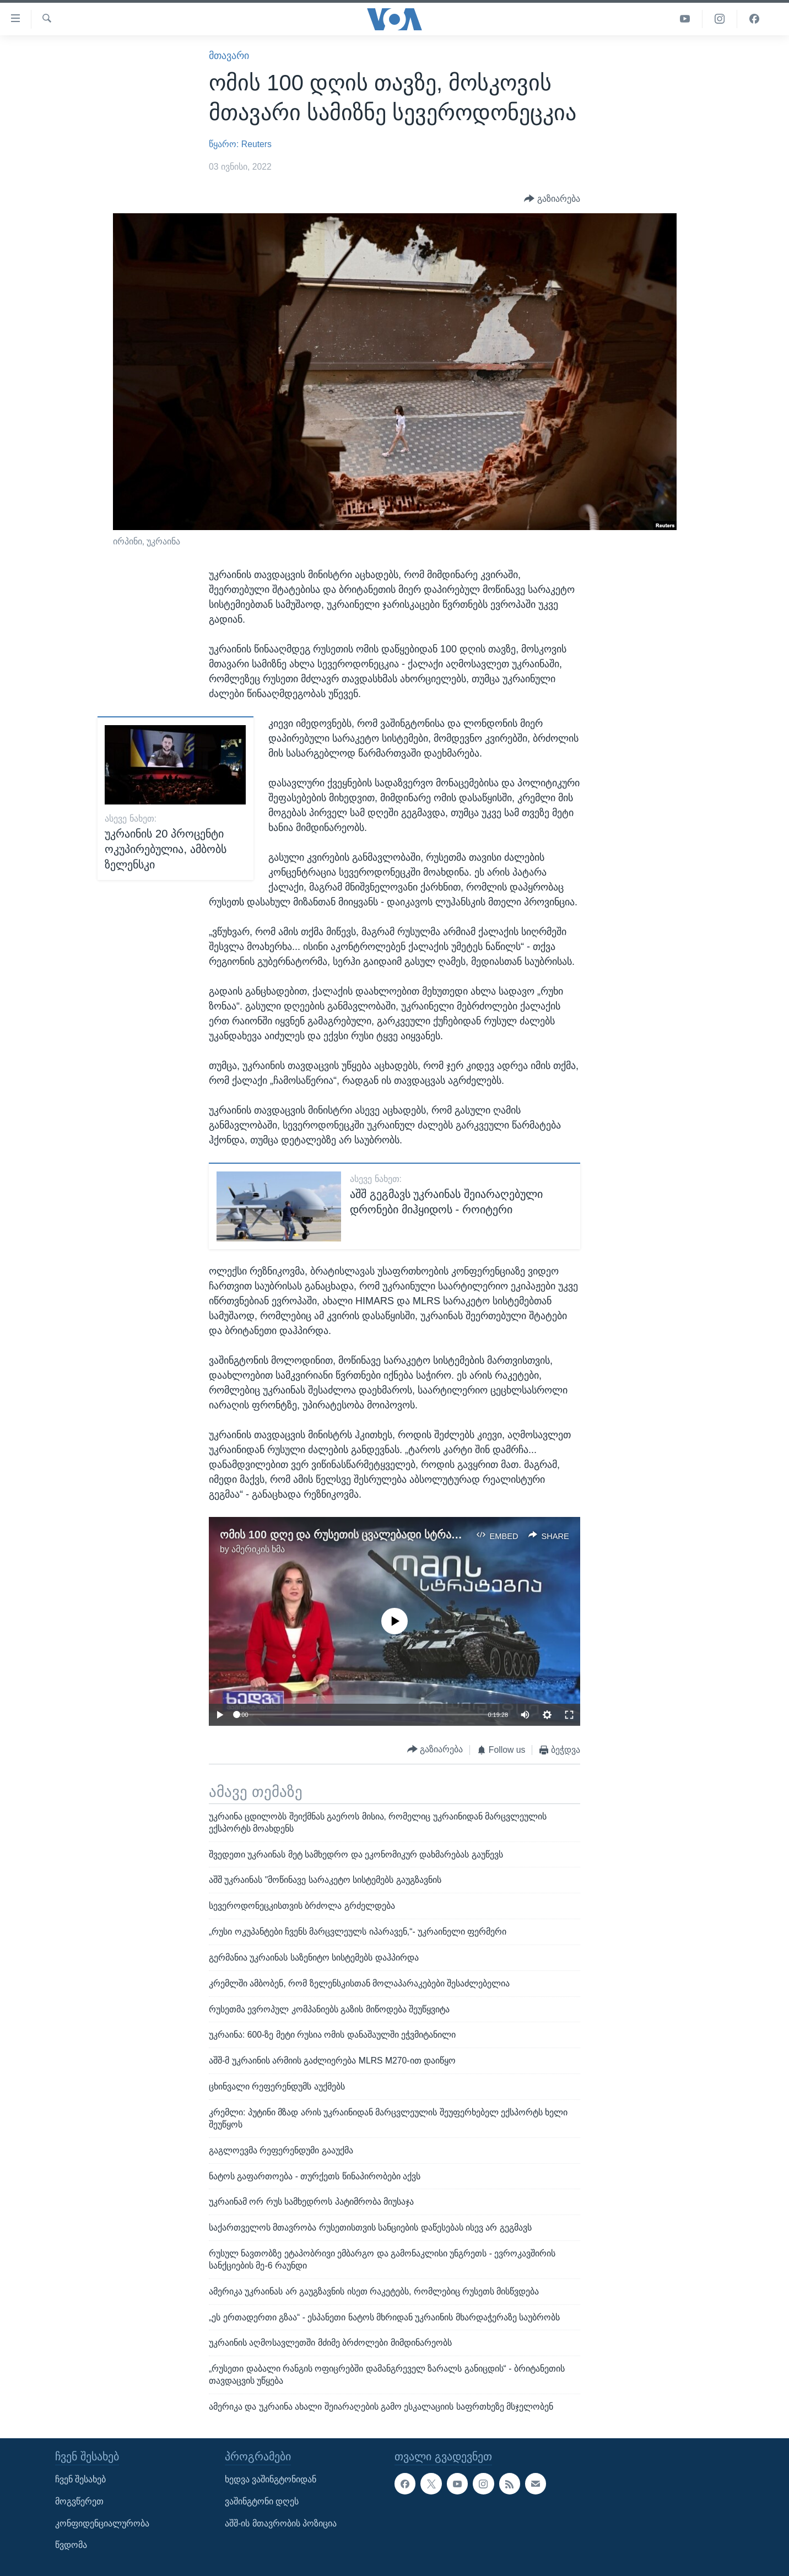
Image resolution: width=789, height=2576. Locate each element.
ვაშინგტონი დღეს (262, 2501)
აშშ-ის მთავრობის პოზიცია (281, 2523)
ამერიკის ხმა (258, 1549)
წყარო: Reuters (240, 144)
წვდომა (71, 2545)
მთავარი (229, 55)
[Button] (552, 199)
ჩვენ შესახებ (80, 2479)
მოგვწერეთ (79, 2501)
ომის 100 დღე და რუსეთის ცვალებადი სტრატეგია (351, 1535)
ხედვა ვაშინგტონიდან (270, 2479)
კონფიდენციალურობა (102, 2523)
